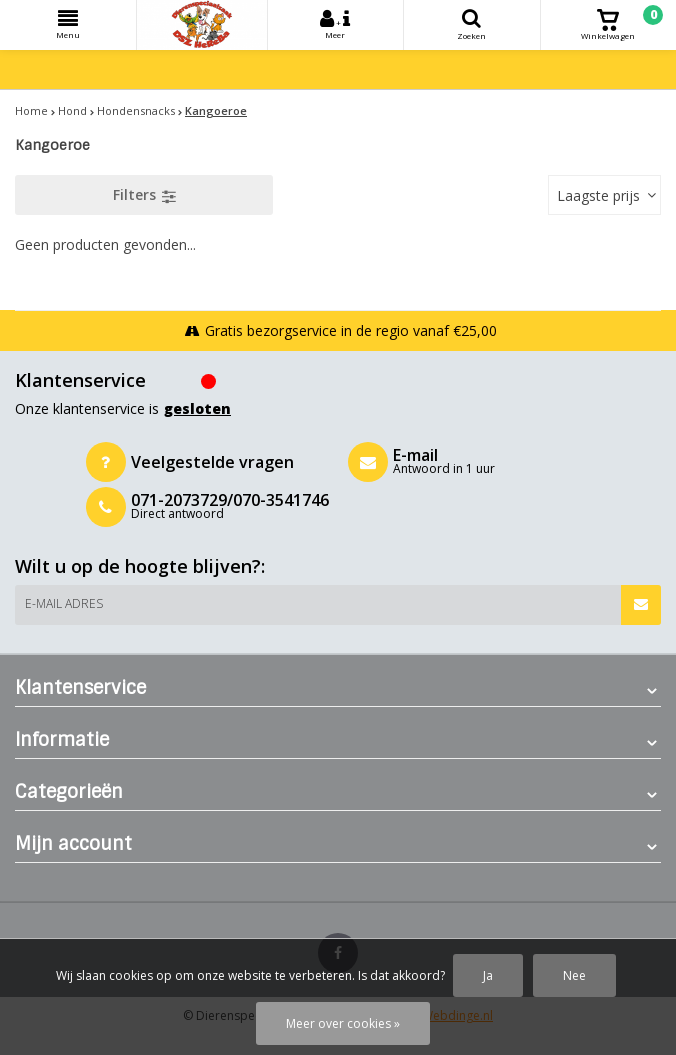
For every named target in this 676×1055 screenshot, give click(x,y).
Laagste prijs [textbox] (598, 195)
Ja (488, 975)
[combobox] (604, 195)
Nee (574, 975)
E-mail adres (64, 603)
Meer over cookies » (343, 1023)
